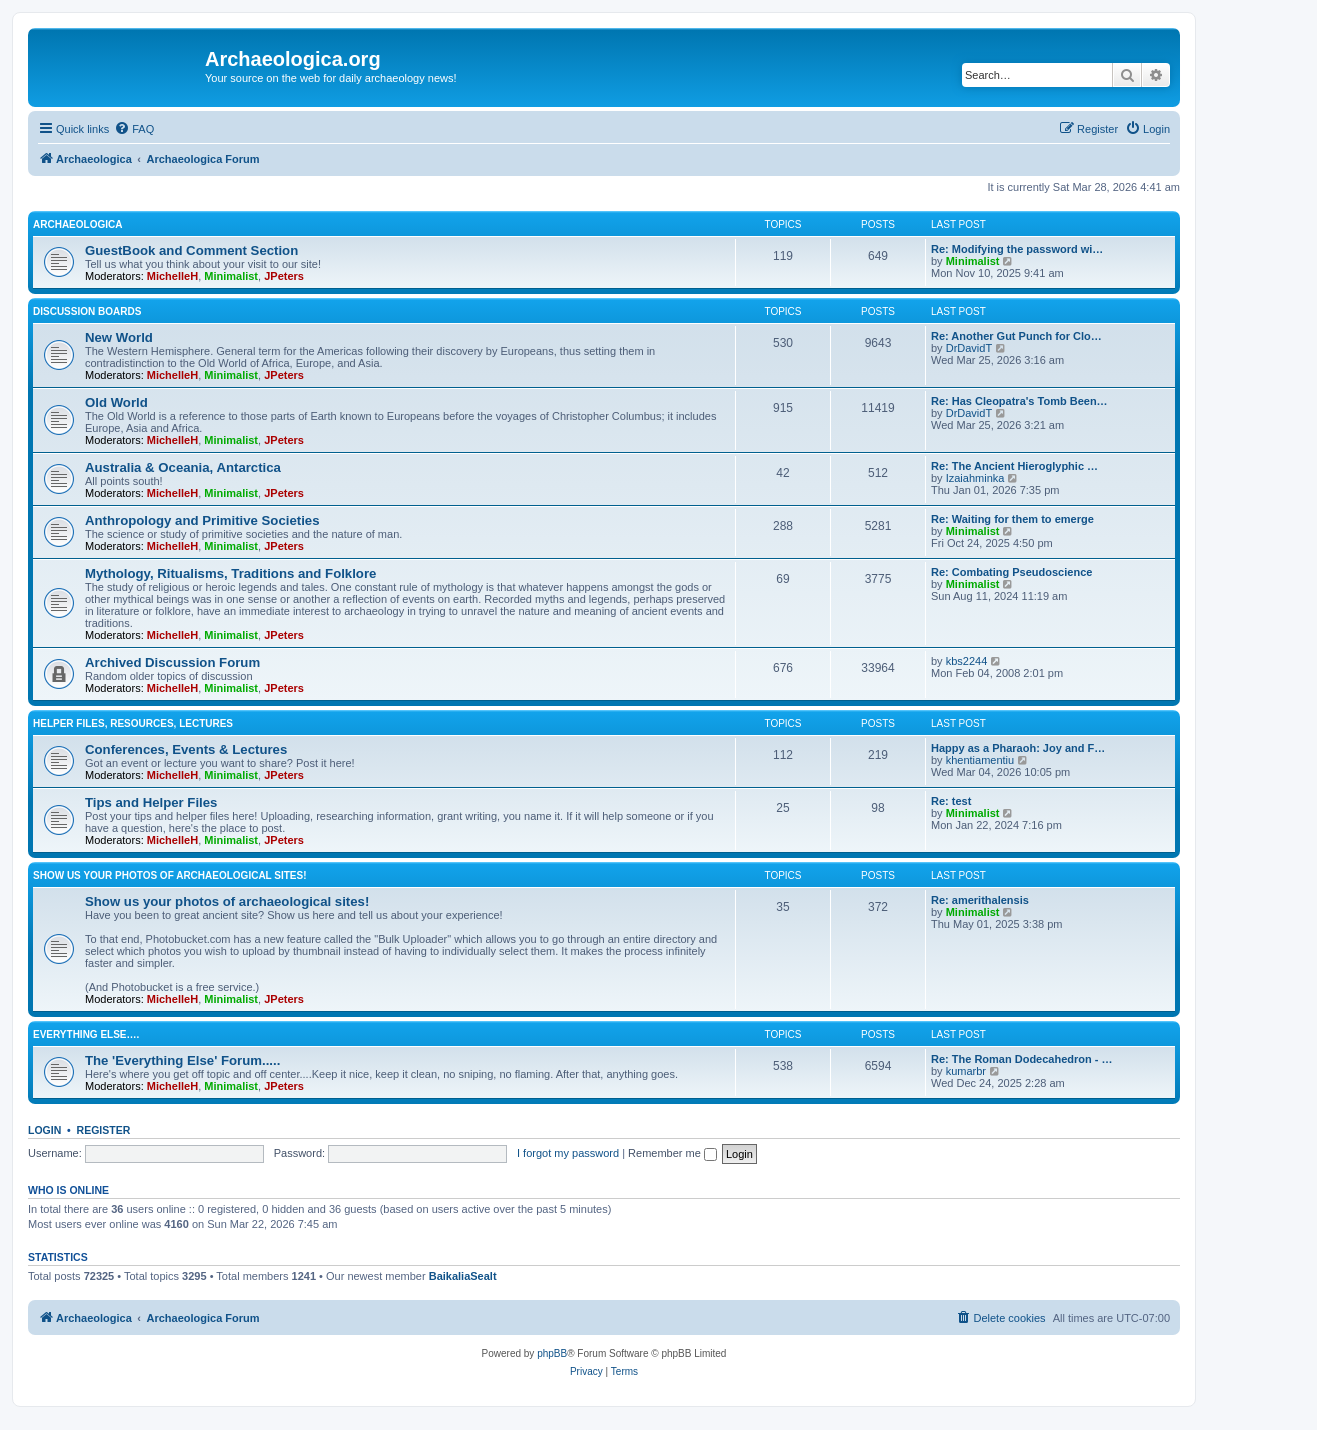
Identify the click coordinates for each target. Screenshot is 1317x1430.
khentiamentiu (980, 760)
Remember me (672, 1153)
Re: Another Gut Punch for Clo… (1016, 336)
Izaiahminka (975, 478)
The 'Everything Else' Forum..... (182, 1060)
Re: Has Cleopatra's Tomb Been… (1019, 401)
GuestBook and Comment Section (191, 250)
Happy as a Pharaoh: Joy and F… (1018, 748)
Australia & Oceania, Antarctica (183, 467)
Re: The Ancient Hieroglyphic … (1014, 466)
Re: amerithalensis (980, 900)
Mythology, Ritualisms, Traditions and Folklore (230, 573)
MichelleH (172, 276)
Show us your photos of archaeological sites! (170, 875)
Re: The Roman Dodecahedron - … (1022, 1059)
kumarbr (966, 1071)
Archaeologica (77, 224)
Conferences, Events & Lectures (186, 749)
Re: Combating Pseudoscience (1011, 572)
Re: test (951, 801)
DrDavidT (969, 348)
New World (119, 337)
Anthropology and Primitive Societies (202, 520)
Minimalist (231, 276)
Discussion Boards (87, 311)
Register (104, 1130)
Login (44, 1130)
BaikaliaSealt (463, 1276)
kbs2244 (967, 661)
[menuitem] (134, 129)
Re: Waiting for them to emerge (1012, 519)
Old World (116, 402)
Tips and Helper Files (151, 802)
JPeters (284, 276)
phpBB (552, 1353)
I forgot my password (568, 1153)
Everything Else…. (86, 1034)
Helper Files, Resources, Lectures (133, 723)
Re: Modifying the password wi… (1017, 249)
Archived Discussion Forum (172, 662)
